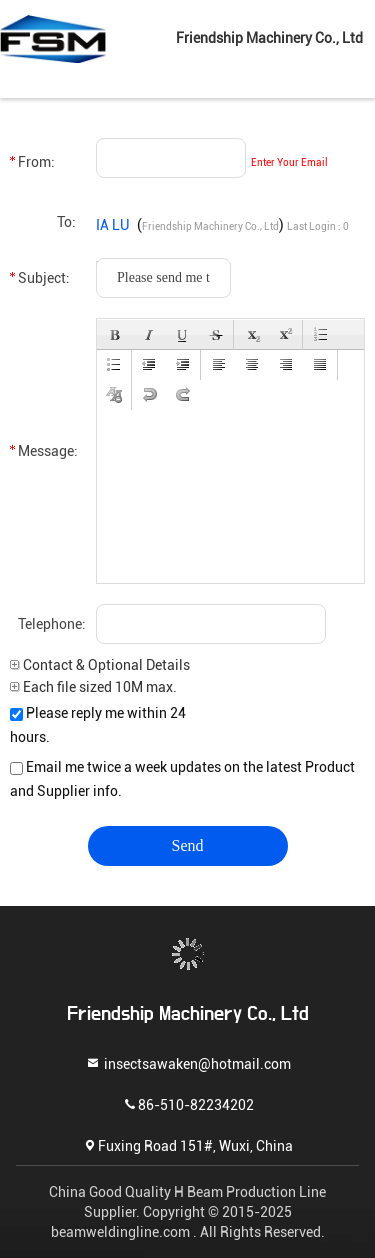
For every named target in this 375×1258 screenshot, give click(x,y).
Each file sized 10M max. (93, 687)
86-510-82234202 (188, 1103)
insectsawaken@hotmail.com (188, 1062)
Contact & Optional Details (100, 665)
